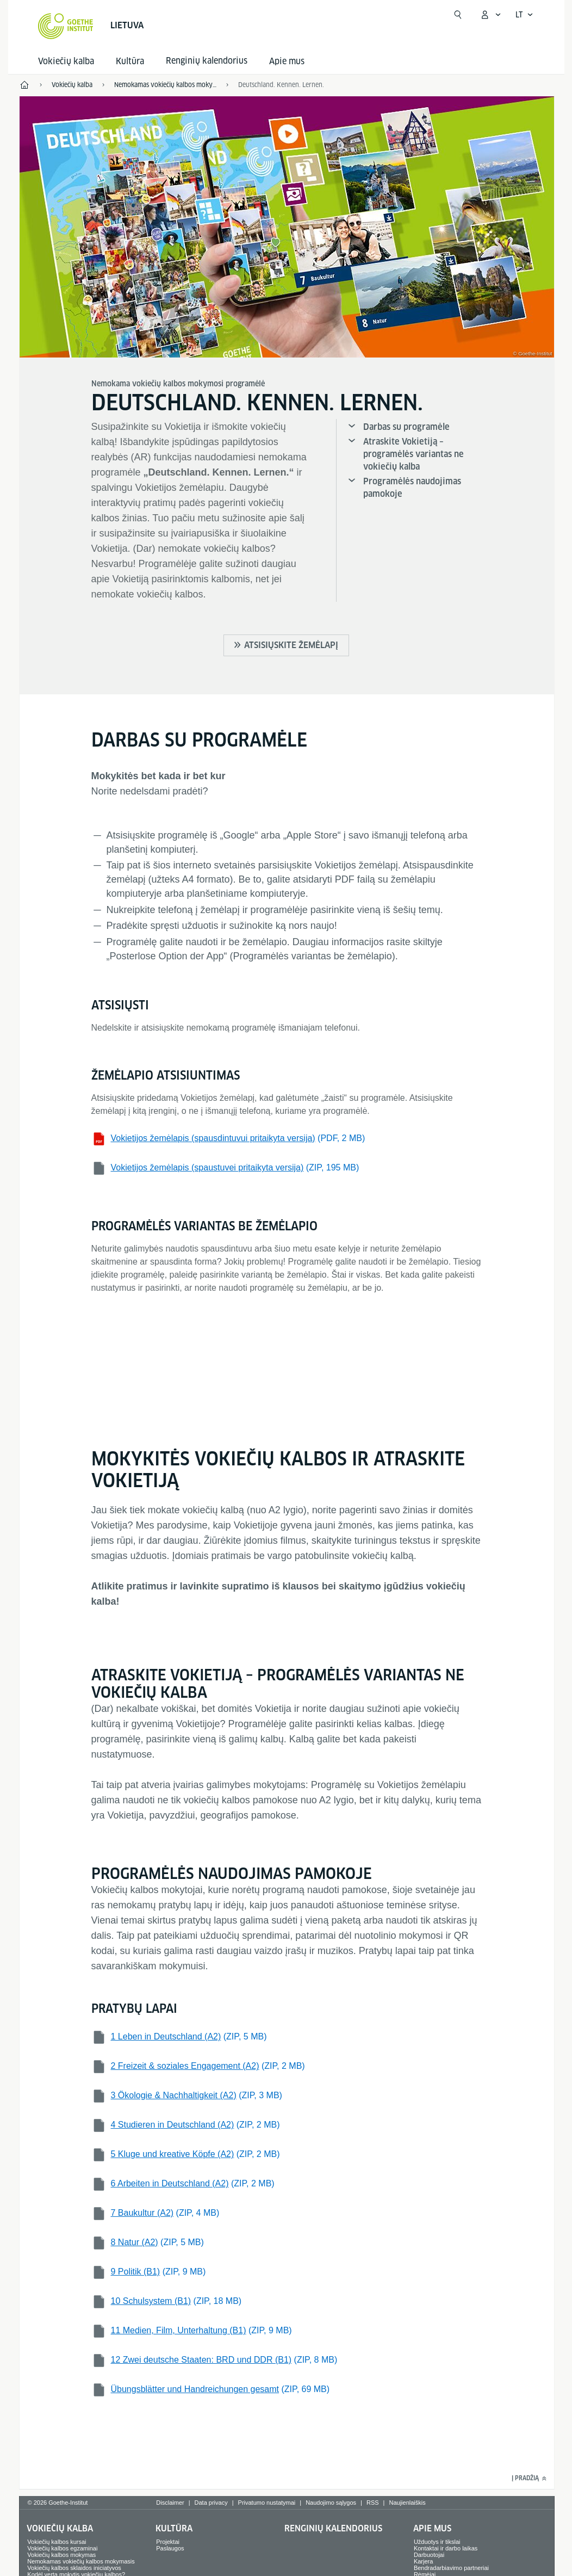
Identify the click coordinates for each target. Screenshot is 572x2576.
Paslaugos (170, 2548)
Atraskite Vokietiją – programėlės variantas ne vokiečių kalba (413, 454)
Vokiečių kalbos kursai (56, 2541)
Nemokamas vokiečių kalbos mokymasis (80, 2561)
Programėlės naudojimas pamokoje (412, 487)
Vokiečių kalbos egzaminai (62, 2548)
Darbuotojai (429, 2555)
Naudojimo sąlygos (331, 2502)
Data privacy (211, 2502)
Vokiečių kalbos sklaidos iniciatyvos (74, 2568)
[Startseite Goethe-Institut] (65, 26)
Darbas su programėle (406, 427)
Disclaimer (170, 2502)
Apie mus (286, 61)
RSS (372, 2502)
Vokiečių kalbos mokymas (61, 2555)
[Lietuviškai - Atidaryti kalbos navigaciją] (524, 14)
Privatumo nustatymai (267, 2502)
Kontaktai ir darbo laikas (445, 2548)
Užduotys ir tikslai (437, 2541)
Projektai (167, 2541)
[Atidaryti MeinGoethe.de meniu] (490, 15)
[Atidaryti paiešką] (458, 15)
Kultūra (130, 61)
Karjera (423, 2561)
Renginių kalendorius (333, 2528)
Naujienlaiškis (407, 2502)
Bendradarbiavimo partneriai (451, 2568)
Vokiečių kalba (66, 61)
